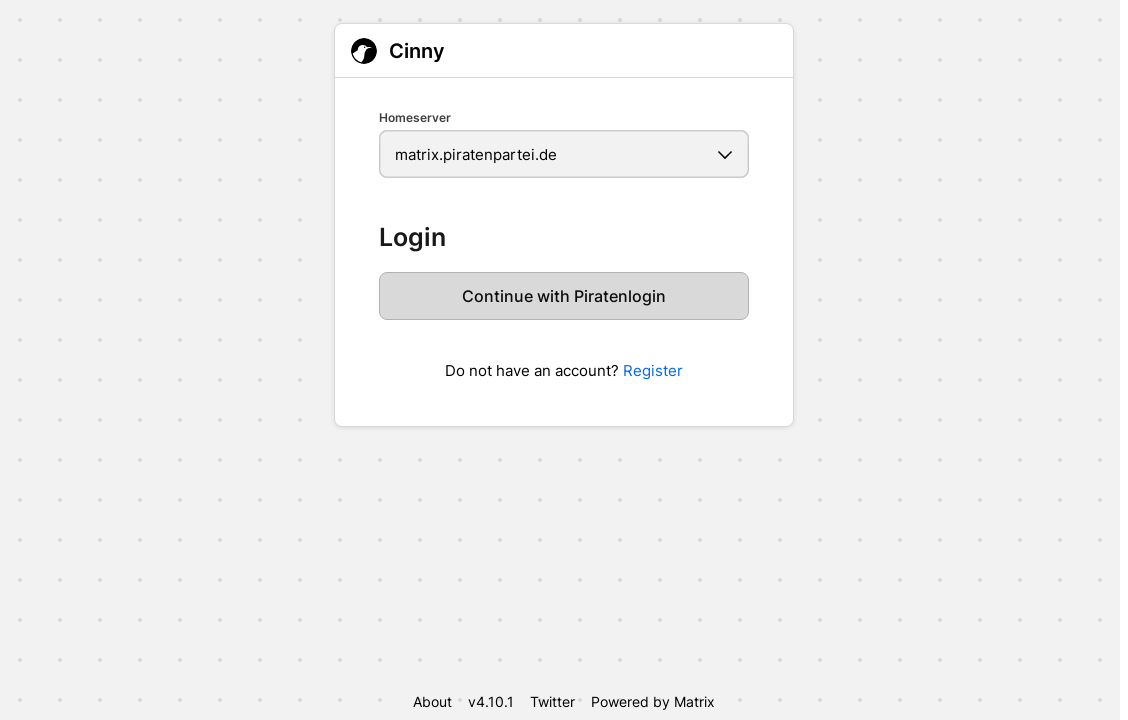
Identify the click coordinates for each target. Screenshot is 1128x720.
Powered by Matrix (653, 701)
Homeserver (415, 117)
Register (653, 370)
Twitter (552, 701)
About (432, 701)
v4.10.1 (491, 701)
